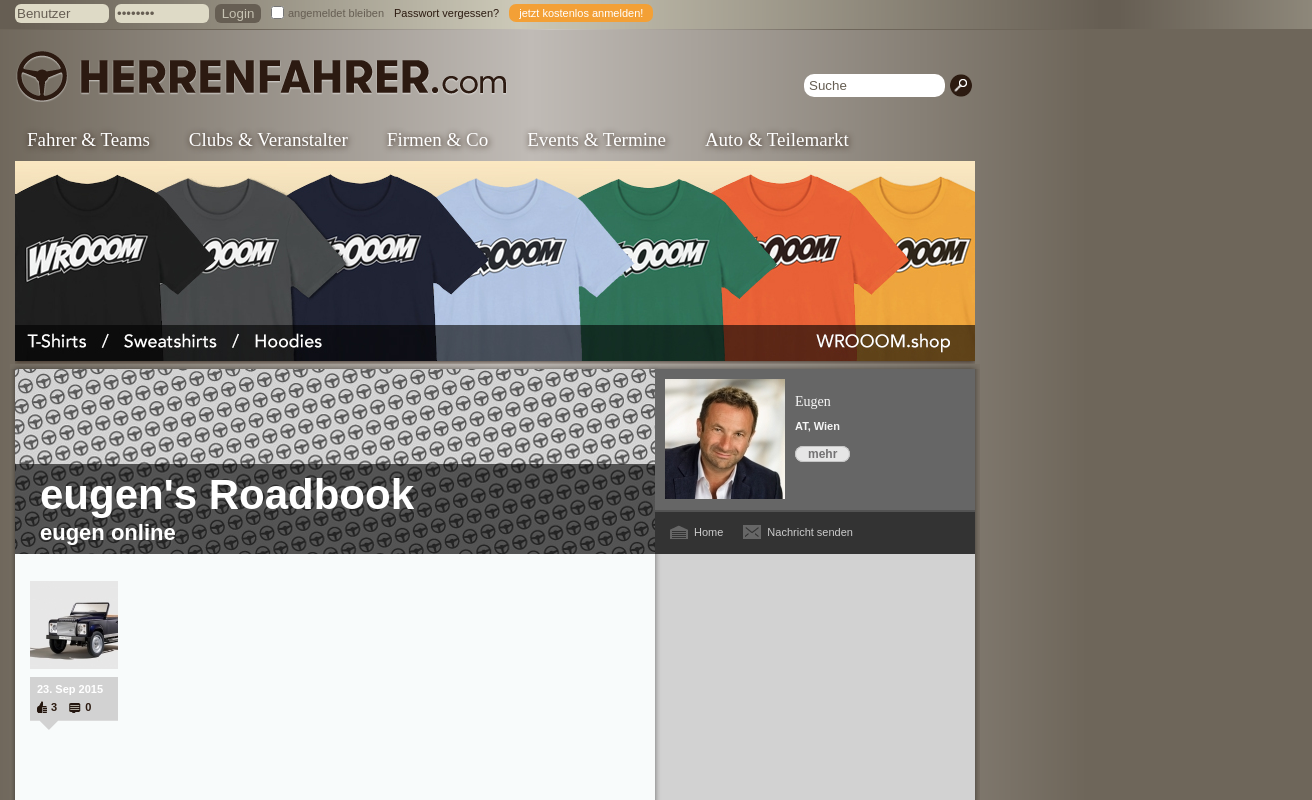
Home (708, 532)
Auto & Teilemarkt (777, 139)
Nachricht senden (810, 532)
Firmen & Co (437, 139)
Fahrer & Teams (88, 139)
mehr (822, 454)
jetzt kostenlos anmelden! (581, 13)
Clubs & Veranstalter (268, 139)
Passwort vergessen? (446, 13)
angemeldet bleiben (336, 13)
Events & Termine (596, 139)
